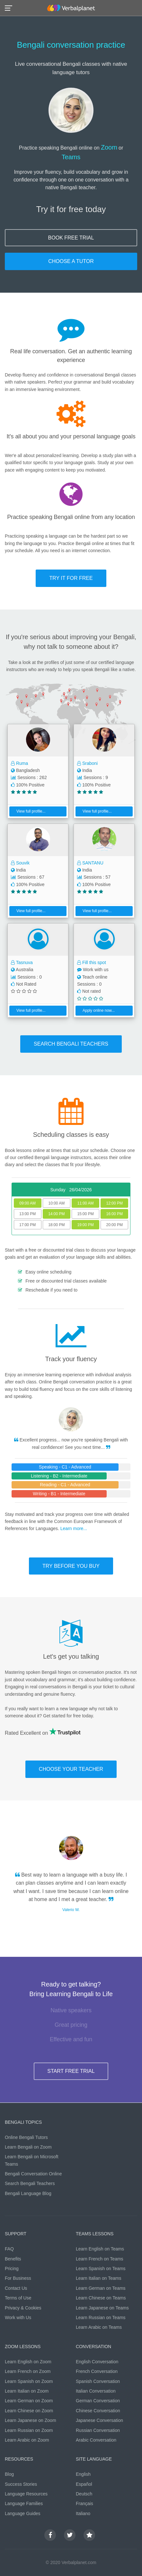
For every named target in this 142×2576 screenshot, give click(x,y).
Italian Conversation (96, 2391)
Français (84, 2503)
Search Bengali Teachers (30, 2183)
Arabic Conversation (96, 2440)
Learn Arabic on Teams (99, 2327)
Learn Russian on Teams (101, 2317)
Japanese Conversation (99, 2420)
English (83, 2474)
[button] (10, 7)
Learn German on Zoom (29, 2400)
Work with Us (18, 2317)
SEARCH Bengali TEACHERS (71, 1044)
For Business (18, 2278)
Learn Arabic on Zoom (27, 2440)
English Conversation (97, 2361)
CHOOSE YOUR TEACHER (71, 1769)
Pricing (12, 2268)
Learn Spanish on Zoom (29, 2381)
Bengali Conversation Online (33, 2173)
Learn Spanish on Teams (101, 2268)
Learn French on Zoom (27, 2371)
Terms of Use (18, 2297)
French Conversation (97, 2371)
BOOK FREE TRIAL (71, 237)
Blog (9, 2474)
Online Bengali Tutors (26, 2137)
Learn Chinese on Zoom (29, 2410)
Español (84, 2484)
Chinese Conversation (98, 2410)
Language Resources (26, 2493)
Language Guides (22, 2513)
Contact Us (16, 2288)
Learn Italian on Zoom (27, 2391)
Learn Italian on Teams (98, 2278)
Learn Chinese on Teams (101, 2297)
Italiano (83, 2513)
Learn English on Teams (100, 2248)
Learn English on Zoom (28, 2361)
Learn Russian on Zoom (29, 2430)
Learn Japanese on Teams (102, 2307)
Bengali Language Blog (28, 2193)
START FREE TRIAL (70, 2071)
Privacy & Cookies (23, 2307)
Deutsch (84, 2493)
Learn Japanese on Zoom (30, 2420)
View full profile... (28, 811)
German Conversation (98, 2400)
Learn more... (73, 1528)
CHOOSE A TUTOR (71, 261)
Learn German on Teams (101, 2288)
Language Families (24, 2503)
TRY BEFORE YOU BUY (71, 1566)
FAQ (9, 2248)
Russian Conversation (98, 2430)
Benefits (13, 2258)
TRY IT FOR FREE (71, 578)
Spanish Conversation (98, 2381)
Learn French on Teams (99, 2258)
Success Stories (21, 2484)
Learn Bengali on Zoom (28, 2147)
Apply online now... (96, 1010)
